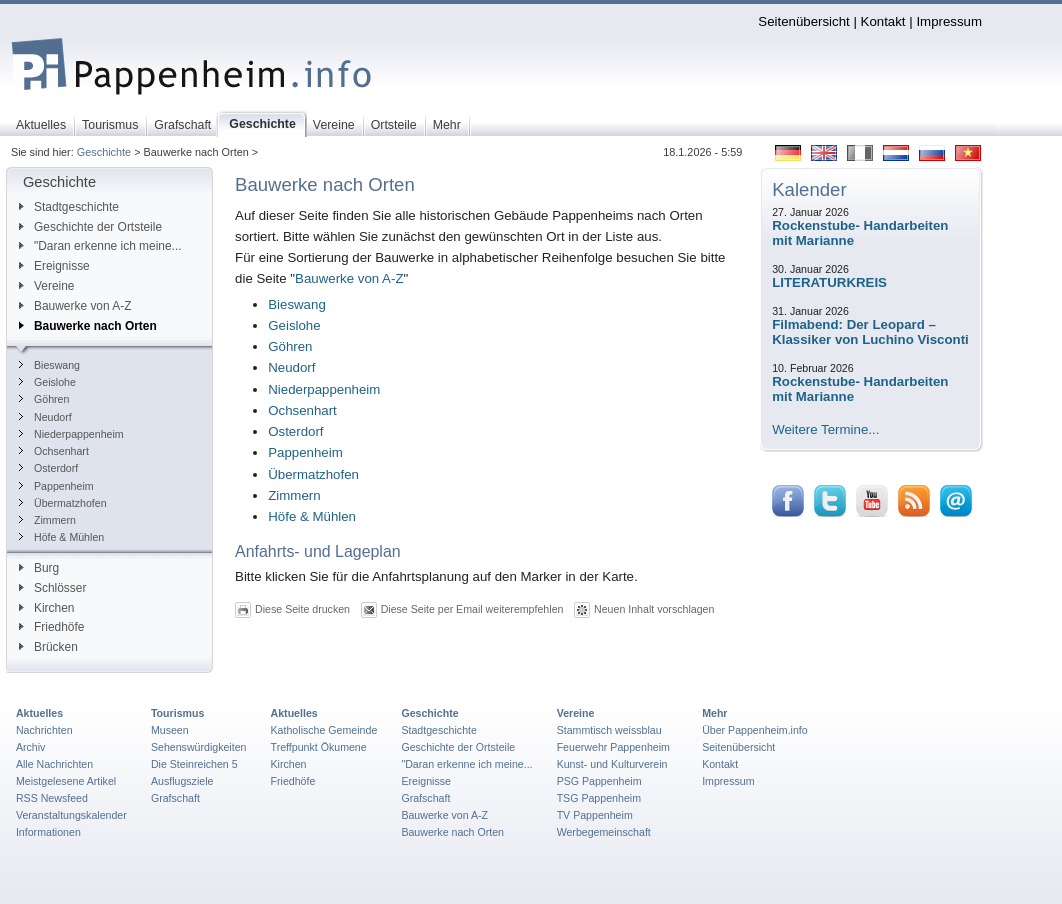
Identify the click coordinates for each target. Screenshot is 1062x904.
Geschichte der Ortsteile (90, 227)
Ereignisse (54, 266)
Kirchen (46, 608)
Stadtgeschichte (69, 207)
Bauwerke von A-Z (75, 306)
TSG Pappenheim (599, 798)
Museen (170, 730)
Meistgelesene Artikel (66, 781)
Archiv (30, 747)
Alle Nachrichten (54, 764)
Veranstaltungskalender (71, 815)
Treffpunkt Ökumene (319, 747)
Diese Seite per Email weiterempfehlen (472, 609)
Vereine (47, 286)
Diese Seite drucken (302, 609)
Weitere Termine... (825, 429)
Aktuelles (39, 713)
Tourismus (177, 713)
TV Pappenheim (595, 815)
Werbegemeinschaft (604, 832)
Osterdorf (48, 468)
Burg (39, 568)
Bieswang (49, 365)
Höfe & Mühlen (61, 537)
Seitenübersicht (803, 21)
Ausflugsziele (182, 781)
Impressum (949, 21)
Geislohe (47, 382)
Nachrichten (44, 730)
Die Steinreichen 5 (194, 764)
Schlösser (52, 588)
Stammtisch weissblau (609, 730)
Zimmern (47, 520)
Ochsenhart (54, 451)
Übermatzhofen (63, 503)
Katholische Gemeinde (324, 730)
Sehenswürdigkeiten (199, 747)
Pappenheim (56, 486)
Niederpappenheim (71, 434)
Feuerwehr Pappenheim (613, 747)
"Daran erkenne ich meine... (100, 246)
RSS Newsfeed (52, 798)
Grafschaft (175, 798)
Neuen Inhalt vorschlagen (654, 609)
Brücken (48, 647)
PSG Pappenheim (599, 781)
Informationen (48, 832)
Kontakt (883, 21)
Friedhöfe (51, 627)
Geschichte (104, 152)
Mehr (714, 713)
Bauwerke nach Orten (88, 326)
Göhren (44, 399)
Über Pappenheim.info (755, 730)
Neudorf (45, 417)
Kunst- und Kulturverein (612, 764)
